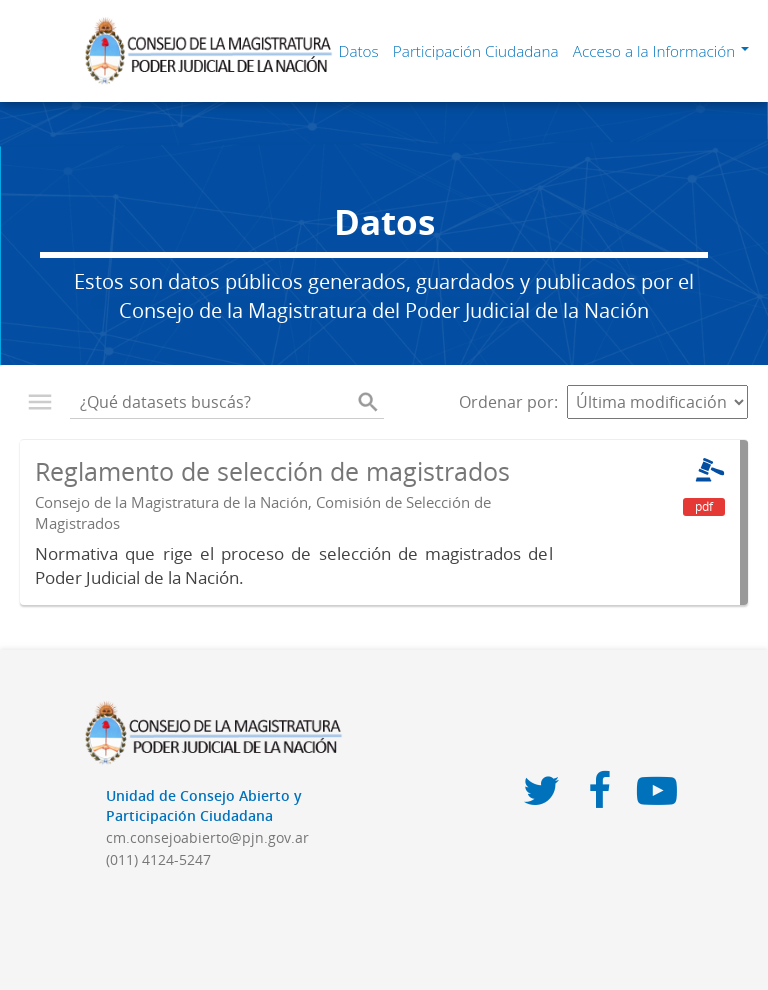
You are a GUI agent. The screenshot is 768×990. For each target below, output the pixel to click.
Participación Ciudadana (476, 51)
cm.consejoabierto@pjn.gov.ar (207, 837)
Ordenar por (506, 402)
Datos (359, 51)
